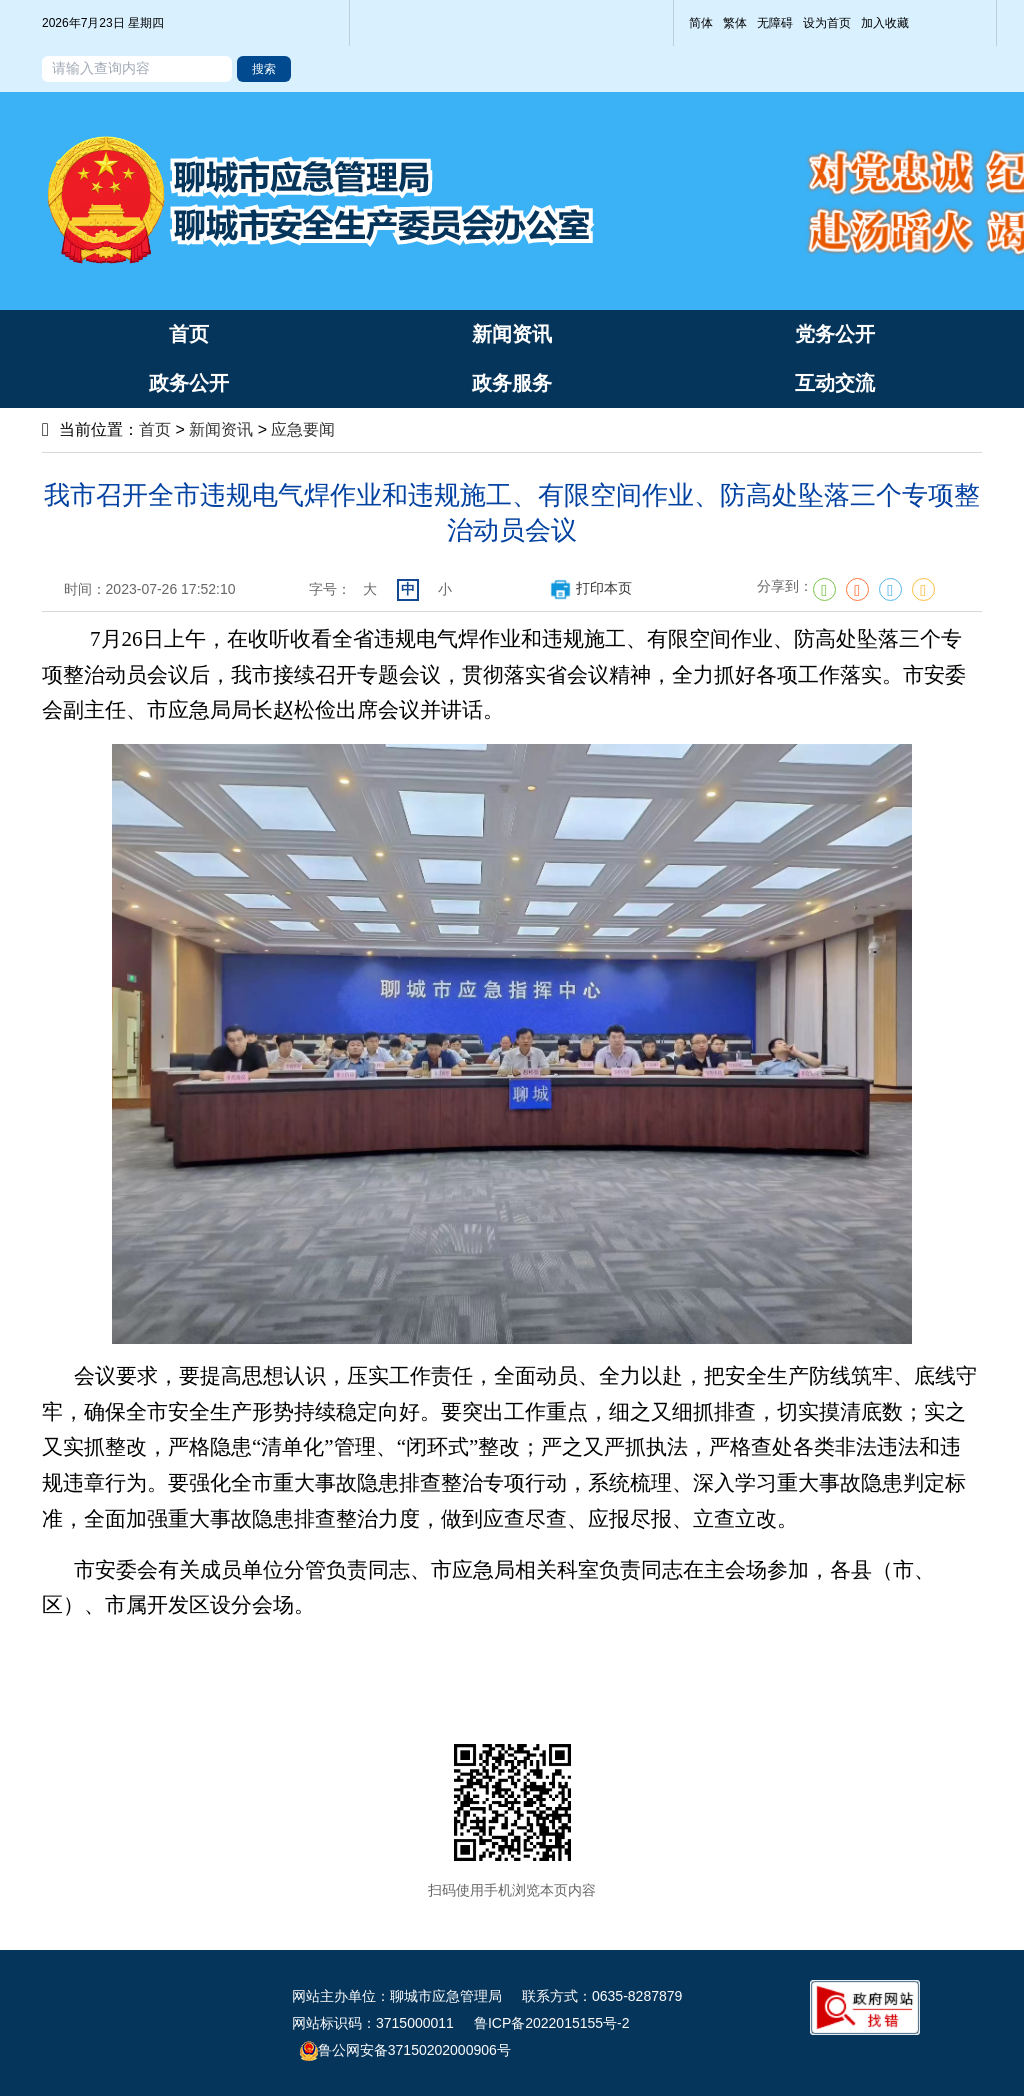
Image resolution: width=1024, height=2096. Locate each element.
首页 (155, 429)
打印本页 (590, 588)
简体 (701, 23)
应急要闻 (303, 429)
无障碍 (775, 23)
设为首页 (827, 23)
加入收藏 (885, 23)
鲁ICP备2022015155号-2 (552, 2023)
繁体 (735, 23)
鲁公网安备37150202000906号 (405, 2050)
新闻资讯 (221, 429)
